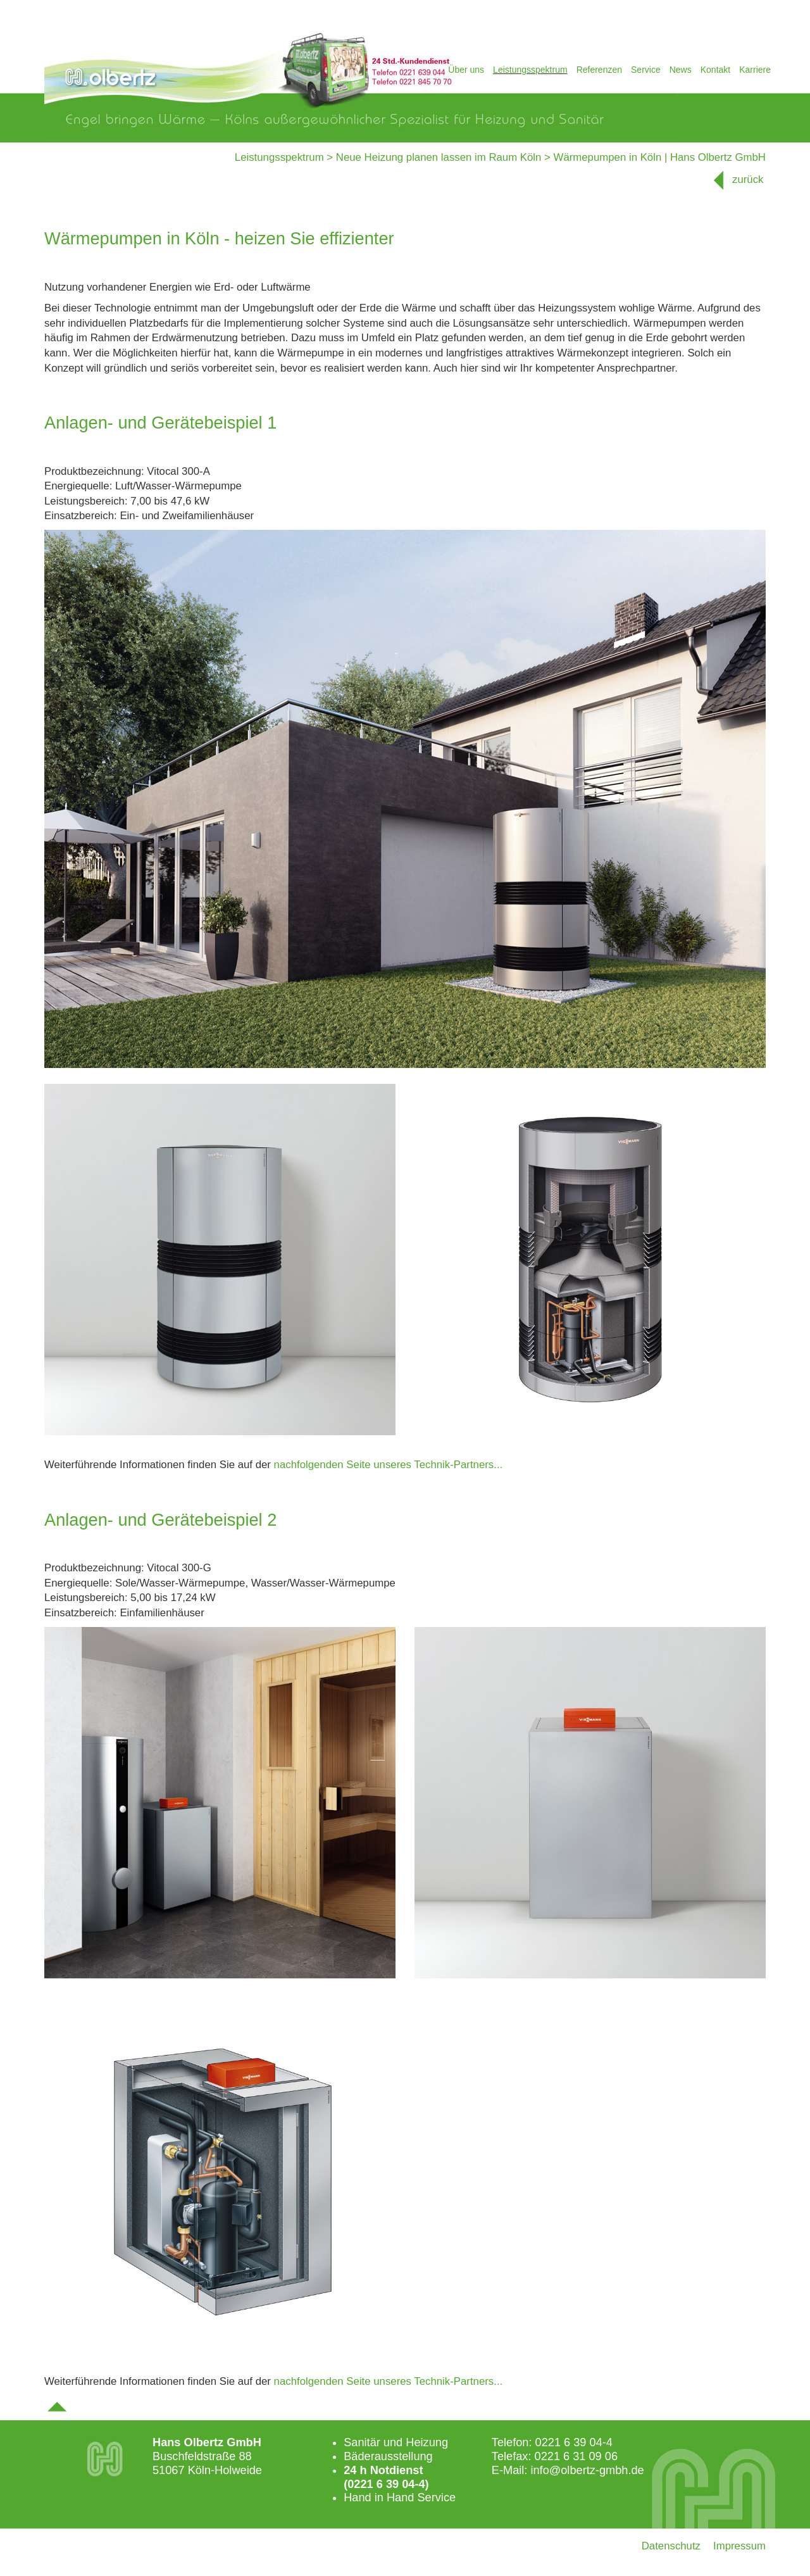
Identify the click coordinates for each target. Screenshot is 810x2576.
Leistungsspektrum (530, 70)
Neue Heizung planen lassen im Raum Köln (439, 157)
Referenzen (599, 70)
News (681, 70)
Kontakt (715, 70)
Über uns (466, 70)
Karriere (755, 70)
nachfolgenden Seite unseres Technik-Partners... (388, 1465)
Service (646, 70)
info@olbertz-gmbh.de (587, 2470)
